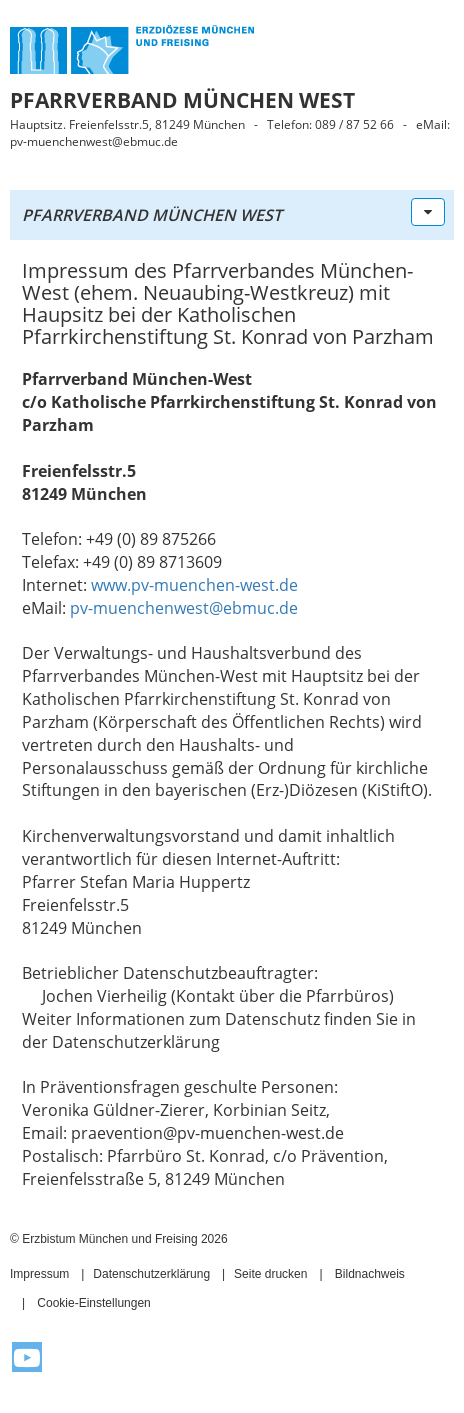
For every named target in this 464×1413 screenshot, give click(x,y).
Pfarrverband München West (152, 215)
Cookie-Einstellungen (93, 1303)
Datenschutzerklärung (151, 1274)
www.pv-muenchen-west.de (194, 585)
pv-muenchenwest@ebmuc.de (184, 608)
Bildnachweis (370, 1274)
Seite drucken (270, 1274)
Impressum (39, 1274)
